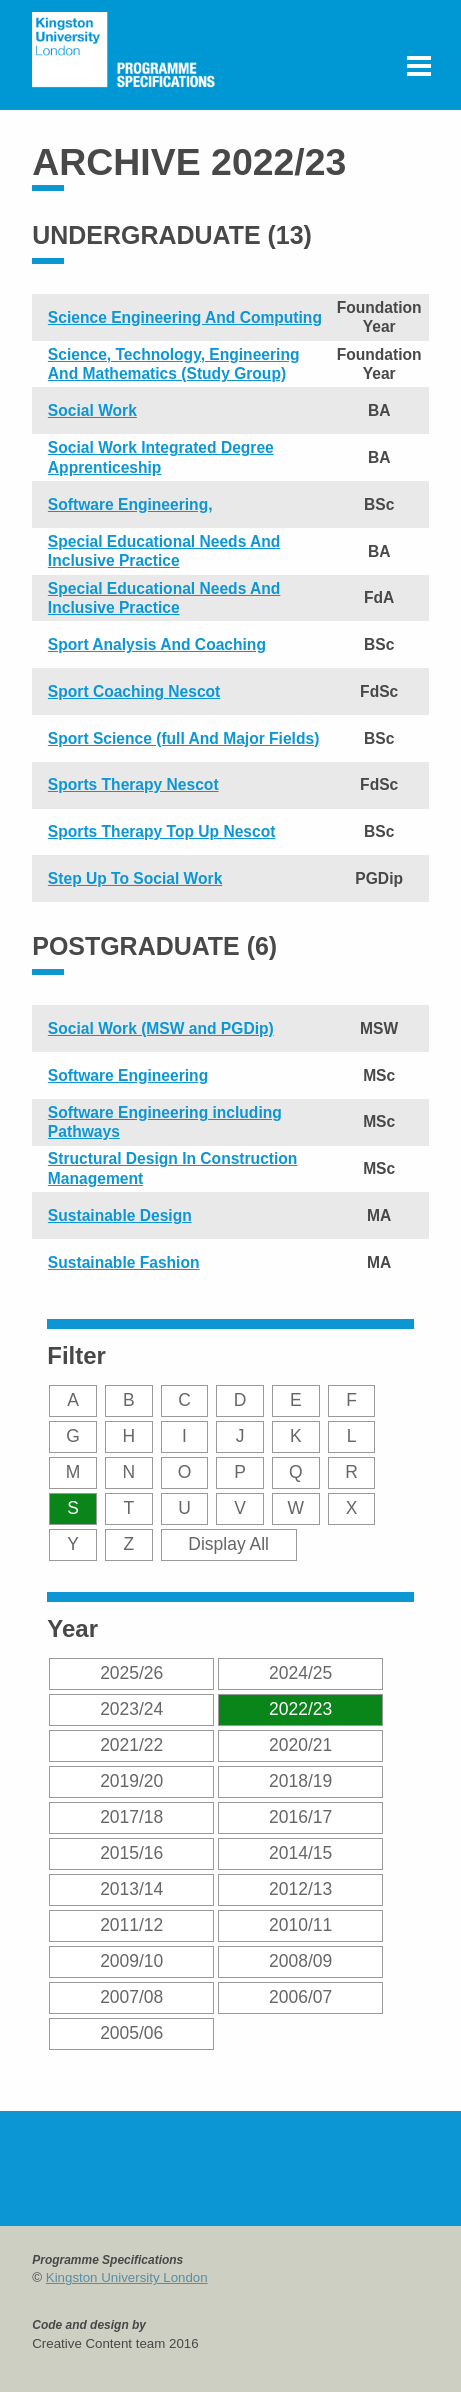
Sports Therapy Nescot (133, 784)
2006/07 (300, 1997)
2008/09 (300, 1961)
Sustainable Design (120, 1215)
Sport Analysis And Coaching (157, 644)
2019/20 (131, 1781)
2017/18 (131, 1817)
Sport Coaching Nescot (134, 691)
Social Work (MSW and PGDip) (161, 1028)
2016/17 (300, 1817)
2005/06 (131, 2033)
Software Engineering (128, 1075)
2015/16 (131, 1853)
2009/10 (131, 1961)
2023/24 (131, 1709)
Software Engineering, (130, 504)
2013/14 (131, 1889)
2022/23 (300, 1709)
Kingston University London (127, 2277)
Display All (228, 1544)
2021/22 (131, 1745)
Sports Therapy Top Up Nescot (162, 831)
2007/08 (131, 1997)
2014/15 (300, 1853)
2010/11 (300, 1925)
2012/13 (300, 1889)
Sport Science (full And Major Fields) (183, 738)
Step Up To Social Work (135, 878)
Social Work (92, 410)
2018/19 (300, 1781)
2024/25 (300, 1673)
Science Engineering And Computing (185, 317)
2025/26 (131, 1673)
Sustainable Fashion (124, 1262)
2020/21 (300, 1745)
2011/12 (131, 1925)
